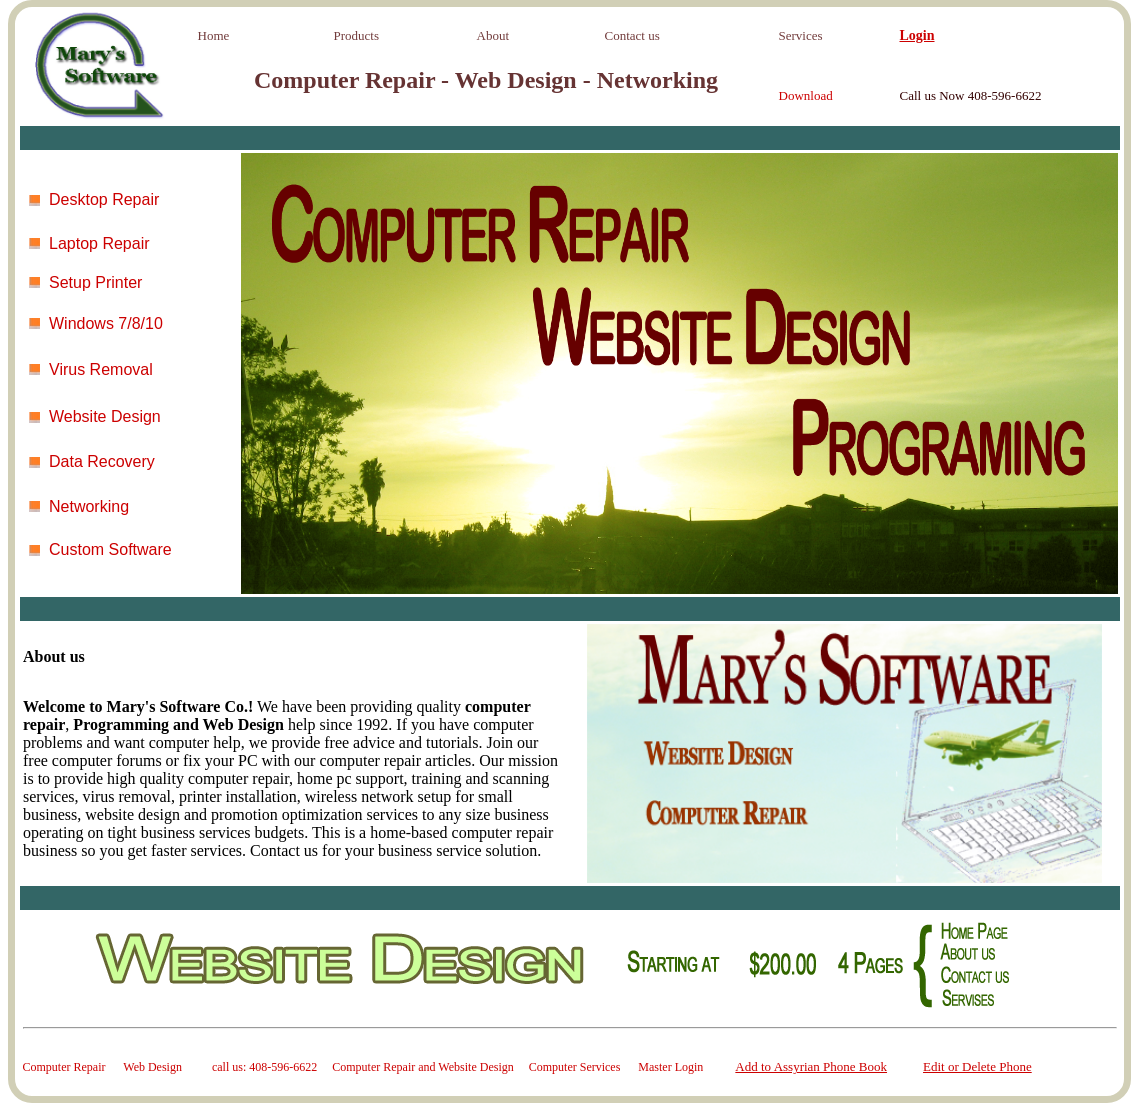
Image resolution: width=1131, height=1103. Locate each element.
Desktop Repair (104, 199)
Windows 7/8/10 (106, 323)
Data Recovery (102, 461)
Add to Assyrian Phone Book (811, 1066)
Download (806, 95)
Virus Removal (101, 369)
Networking (89, 506)
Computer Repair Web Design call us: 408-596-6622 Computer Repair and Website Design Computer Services (331, 1067)
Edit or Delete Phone (977, 1066)
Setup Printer (95, 282)
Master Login (670, 1067)
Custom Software (110, 549)
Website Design (105, 416)
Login (917, 35)
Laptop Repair (99, 243)
